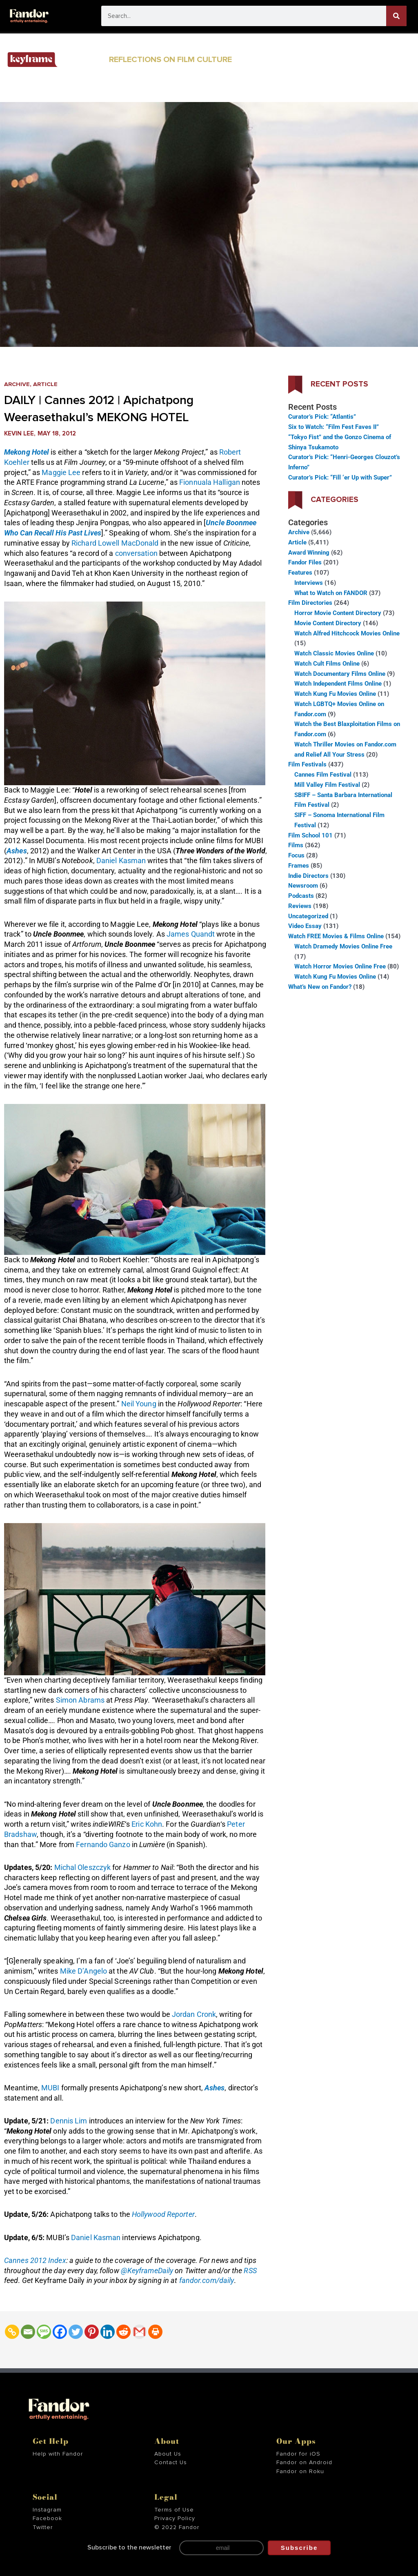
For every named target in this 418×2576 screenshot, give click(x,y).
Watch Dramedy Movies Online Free (343, 946)
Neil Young (138, 1403)
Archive (17, 384)
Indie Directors (308, 875)
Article (46, 384)
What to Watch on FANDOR (330, 593)
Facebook (47, 2518)
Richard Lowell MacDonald (114, 543)
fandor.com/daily (206, 2280)
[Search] (396, 16)
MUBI (50, 2087)
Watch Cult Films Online (327, 663)
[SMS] (44, 2332)
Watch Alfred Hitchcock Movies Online (347, 633)
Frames (298, 865)
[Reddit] (123, 2332)
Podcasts (301, 895)
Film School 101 (310, 835)
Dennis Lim (68, 2120)
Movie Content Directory (327, 623)
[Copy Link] (12, 2332)
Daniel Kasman (121, 860)
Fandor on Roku (300, 2471)
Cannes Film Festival (322, 774)
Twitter (43, 2527)
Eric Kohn (146, 1824)
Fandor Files (305, 562)
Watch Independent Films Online (338, 683)
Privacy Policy (174, 2518)
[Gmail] (139, 2332)
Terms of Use (174, 2509)
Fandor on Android (304, 2462)
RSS (250, 2270)
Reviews (299, 906)
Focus (296, 855)
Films (295, 845)
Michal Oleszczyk (82, 1867)
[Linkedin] (107, 2332)
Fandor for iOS (298, 2454)
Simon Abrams (80, 1700)
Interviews (308, 582)
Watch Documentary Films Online (339, 673)
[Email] (28, 2332)
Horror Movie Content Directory (337, 613)
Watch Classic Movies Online (334, 653)
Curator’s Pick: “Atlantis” (322, 416)
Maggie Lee (61, 472)
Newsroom (303, 885)
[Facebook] (60, 2332)
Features (300, 572)
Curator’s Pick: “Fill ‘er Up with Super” (340, 477)
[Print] (155, 2332)
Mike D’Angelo (83, 1971)
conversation (136, 553)
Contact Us (170, 2462)
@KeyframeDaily (147, 2270)
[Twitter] (76, 2332)
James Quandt (191, 934)
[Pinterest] (91, 2332)
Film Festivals (307, 764)
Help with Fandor (58, 2454)
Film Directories (310, 602)
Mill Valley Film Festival (327, 784)
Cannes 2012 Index (35, 2260)
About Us (167, 2454)
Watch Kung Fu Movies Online (335, 693)
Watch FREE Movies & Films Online (336, 936)
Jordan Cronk (194, 2014)
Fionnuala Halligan (209, 482)
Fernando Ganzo (103, 1844)
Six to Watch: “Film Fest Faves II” (333, 427)
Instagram (47, 2509)
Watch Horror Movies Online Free (340, 966)
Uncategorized (308, 916)
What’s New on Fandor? (319, 986)
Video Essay (305, 926)
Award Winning (308, 552)
